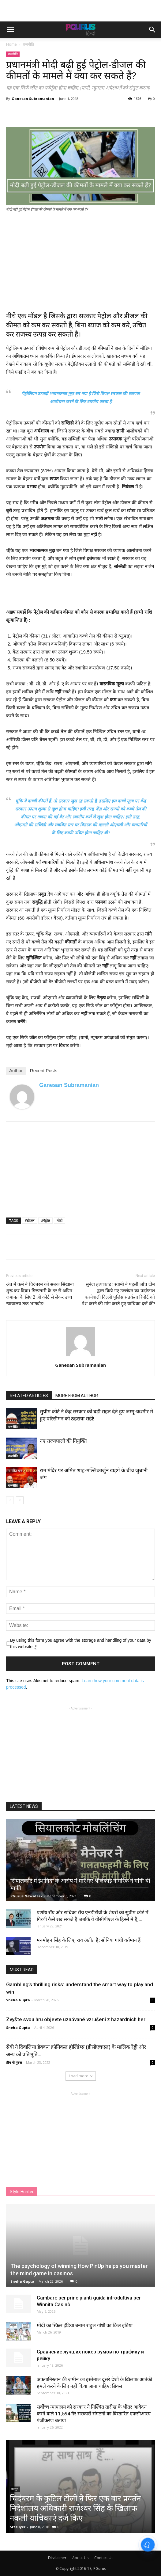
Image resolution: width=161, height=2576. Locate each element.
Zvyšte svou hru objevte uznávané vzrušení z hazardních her (75, 2019)
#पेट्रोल (45, 1220)
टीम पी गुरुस (14, 2062)
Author (16, 1070)
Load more (80, 2076)
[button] (152, 29)
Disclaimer (57, 2557)
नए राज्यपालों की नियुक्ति (63, 1441)
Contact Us (103, 2557)
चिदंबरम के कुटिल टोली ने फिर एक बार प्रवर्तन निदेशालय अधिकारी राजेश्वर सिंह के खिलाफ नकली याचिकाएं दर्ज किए (75, 2508)
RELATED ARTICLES (29, 1395)
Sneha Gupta (18, 2000)
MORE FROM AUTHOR (76, 1395)
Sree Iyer (17, 2527)
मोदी (59, 1220)
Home (11, 44)
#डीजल (29, 1220)
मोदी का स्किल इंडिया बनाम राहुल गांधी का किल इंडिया (85, 2325)
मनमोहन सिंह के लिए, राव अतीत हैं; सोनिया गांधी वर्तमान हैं (89, 1940)
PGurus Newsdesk (26, 1896)
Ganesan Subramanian (33, 98)
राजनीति (28, 44)
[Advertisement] (80, 10)
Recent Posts (43, 1070)
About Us (80, 2557)
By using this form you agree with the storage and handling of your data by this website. (80, 1643)
